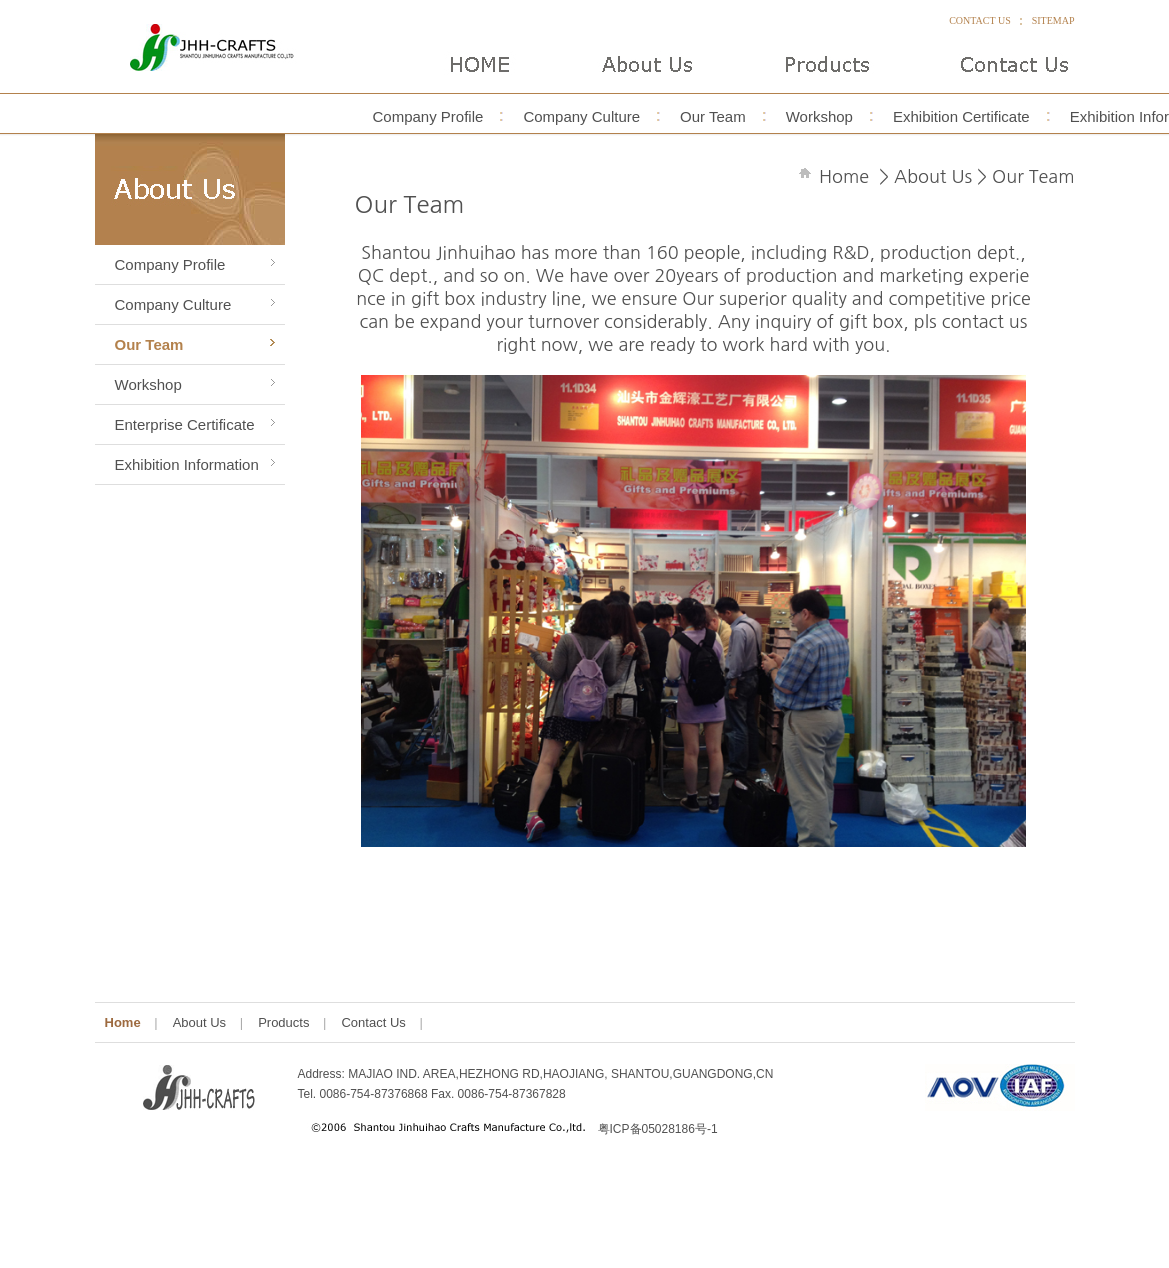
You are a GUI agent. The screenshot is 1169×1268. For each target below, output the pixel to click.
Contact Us (373, 1022)
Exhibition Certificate (961, 116)
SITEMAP (1053, 20)
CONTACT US (980, 20)
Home (844, 177)
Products (283, 1022)
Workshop (819, 116)
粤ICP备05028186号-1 (658, 1129)
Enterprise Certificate (185, 424)
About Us (199, 1022)
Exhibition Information (187, 464)
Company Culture (581, 116)
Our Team (713, 116)
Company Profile (428, 116)
